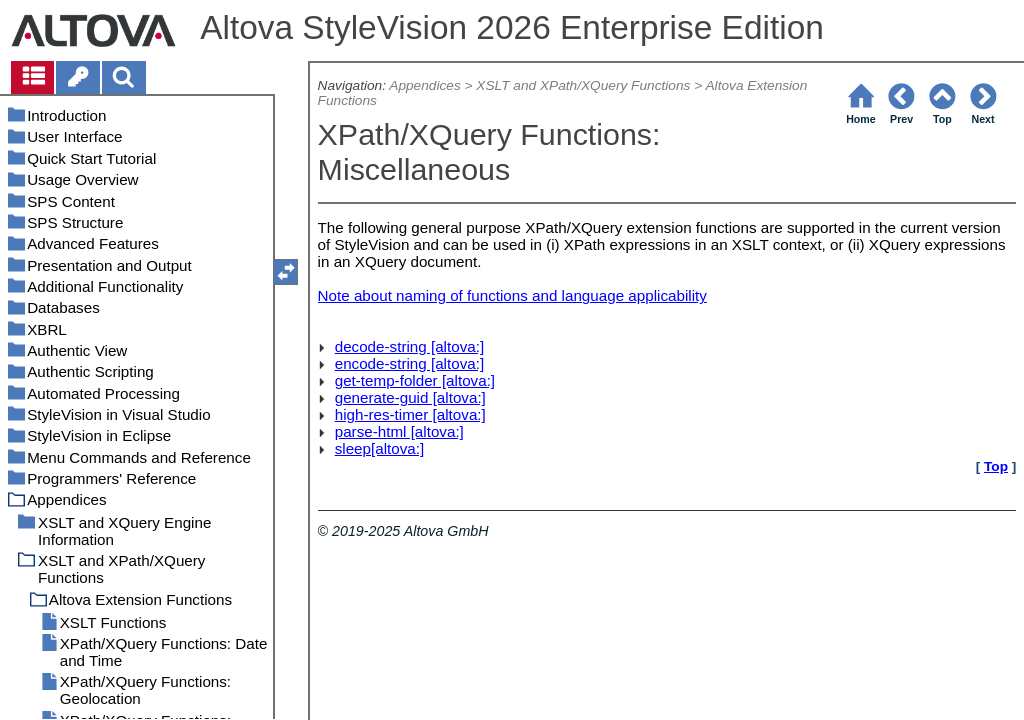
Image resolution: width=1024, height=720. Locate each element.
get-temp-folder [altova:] (415, 380)
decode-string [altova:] (409, 346)
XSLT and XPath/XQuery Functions (583, 85)
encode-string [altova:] (409, 363)
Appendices (424, 85)
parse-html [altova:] (399, 431)
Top (996, 466)
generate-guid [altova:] (410, 397)
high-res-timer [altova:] (410, 414)
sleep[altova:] (380, 448)
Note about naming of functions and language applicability (512, 295)
